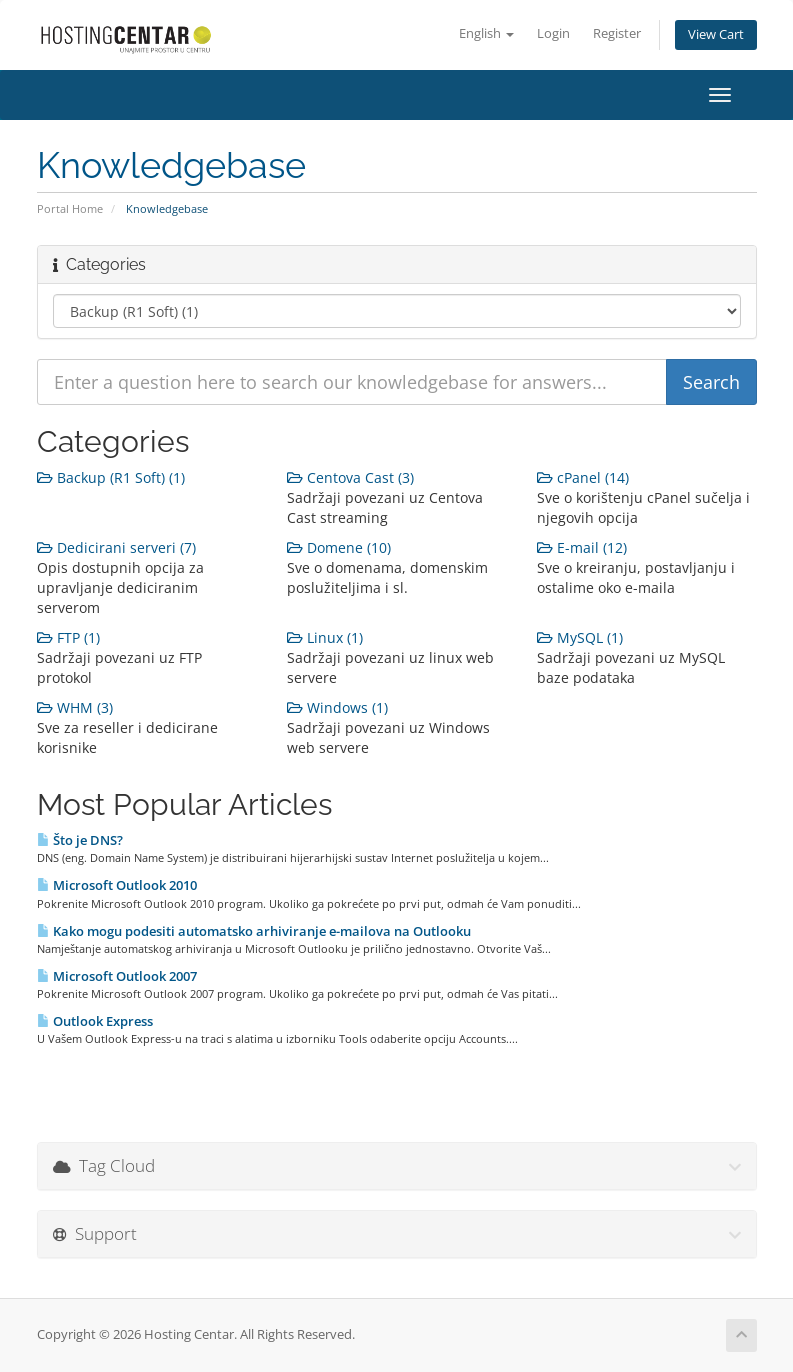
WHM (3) (75, 707)
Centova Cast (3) (350, 477)
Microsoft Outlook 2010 (117, 885)
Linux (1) (325, 637)
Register (617, 33)
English (486, 33)
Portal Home (70, 208)
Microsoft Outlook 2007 (117, 976)
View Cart (716, 34)
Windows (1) (337, 707)
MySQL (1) (580, 637)
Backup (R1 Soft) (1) (111, 477)
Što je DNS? (80, 840)
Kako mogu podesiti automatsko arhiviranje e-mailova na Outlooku (254, 931)
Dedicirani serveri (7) (116, 547)
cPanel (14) (583, 477)
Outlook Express (95, 1021)
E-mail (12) (582, 547)
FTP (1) (68, 637)
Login (553, 33)
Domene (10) (339, 547)
